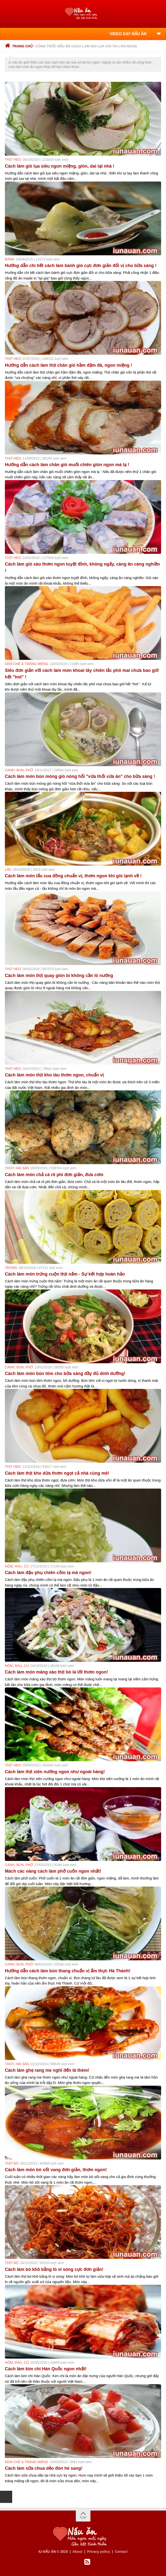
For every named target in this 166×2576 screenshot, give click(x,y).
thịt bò (12, 2163)
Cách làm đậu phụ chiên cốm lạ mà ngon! (48, 1572)
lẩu (8, 869)
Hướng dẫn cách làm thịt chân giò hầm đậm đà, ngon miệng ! (68, 365)
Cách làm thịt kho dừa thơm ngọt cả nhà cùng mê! (57, 1473)
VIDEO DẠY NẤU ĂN (128, 34)
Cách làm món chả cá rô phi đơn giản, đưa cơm (54, 1174)
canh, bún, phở (19, 770)
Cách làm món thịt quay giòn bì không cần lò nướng (59, 975)
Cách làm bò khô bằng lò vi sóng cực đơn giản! (54, 2269)
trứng (11, 1268)
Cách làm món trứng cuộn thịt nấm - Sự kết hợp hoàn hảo (65, 1274)
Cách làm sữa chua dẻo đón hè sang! (43, 2468)
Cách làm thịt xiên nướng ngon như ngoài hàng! (55, 1771)
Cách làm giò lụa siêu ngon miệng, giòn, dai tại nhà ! (59, 166)
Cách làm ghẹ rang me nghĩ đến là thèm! (47, 2070)
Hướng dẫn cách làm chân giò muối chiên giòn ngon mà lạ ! (67, 464)
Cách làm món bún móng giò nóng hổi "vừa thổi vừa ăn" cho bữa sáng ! (80, 776)
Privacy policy (98, 2552)
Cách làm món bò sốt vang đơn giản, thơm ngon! (56, 2169)
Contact (121, 2552)
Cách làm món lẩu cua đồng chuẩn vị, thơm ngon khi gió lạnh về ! (73, 875)
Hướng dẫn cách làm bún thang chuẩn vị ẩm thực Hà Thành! (67, 1970)
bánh (9, 259)
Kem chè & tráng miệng (26, 664)
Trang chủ (19, 46)
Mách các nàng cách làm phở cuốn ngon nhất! (53, 1871)
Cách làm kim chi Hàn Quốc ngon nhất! (46, 2368)
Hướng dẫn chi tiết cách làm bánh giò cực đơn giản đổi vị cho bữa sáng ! (80, 265)
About (77, 2552)
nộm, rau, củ (17, 1566)
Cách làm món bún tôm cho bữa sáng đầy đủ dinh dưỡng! (65, 1373)
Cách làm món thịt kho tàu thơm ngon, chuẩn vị (54, 1075)
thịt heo (13, 159)
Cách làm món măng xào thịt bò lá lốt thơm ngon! (56, 1672)
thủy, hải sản (17, 1168)
